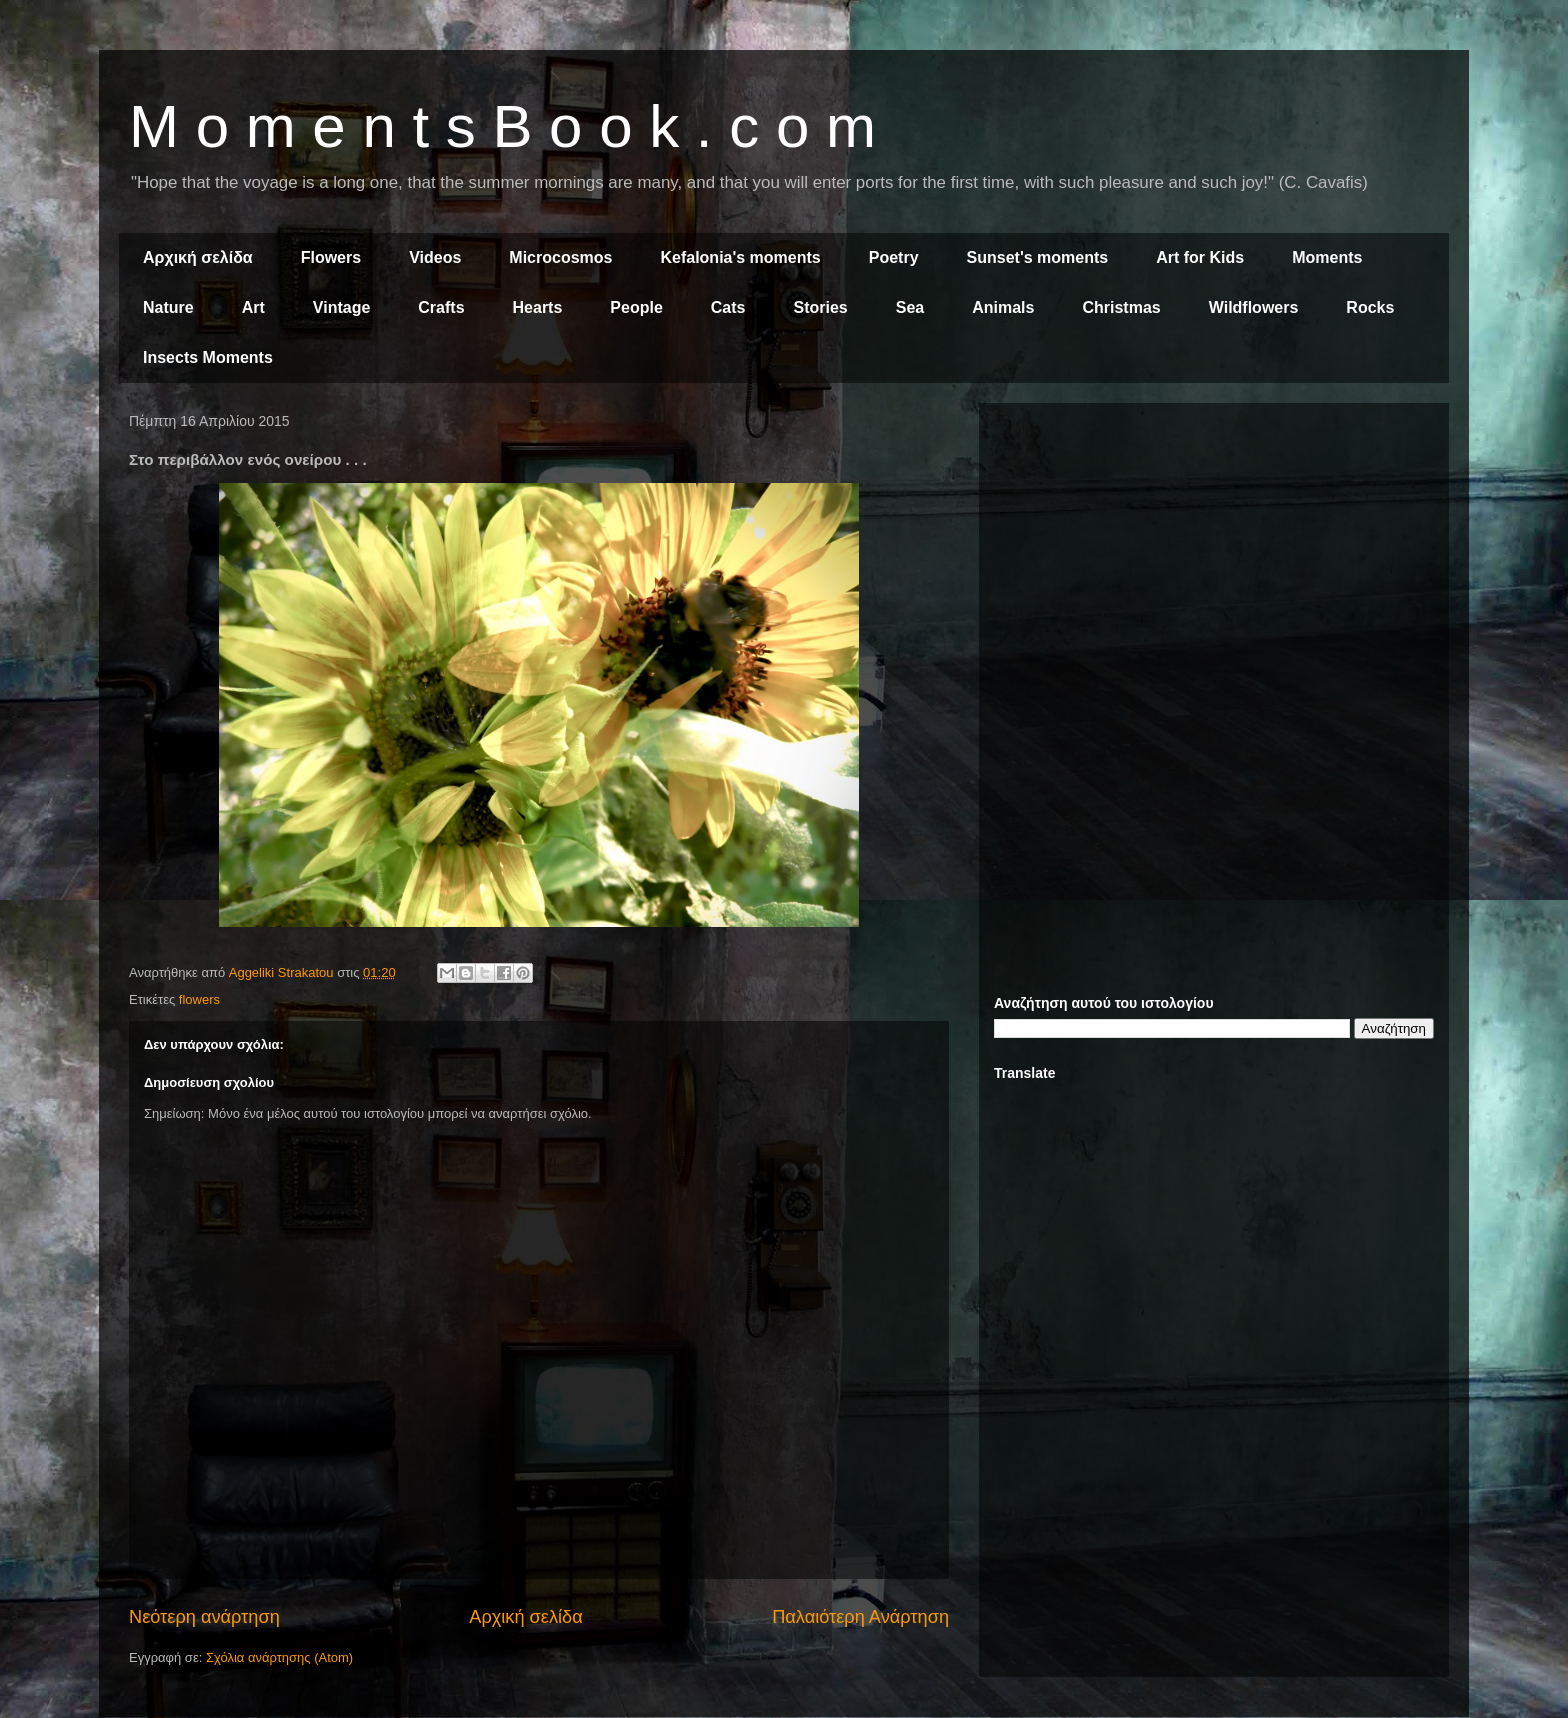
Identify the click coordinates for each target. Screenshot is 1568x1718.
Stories (821, 307)
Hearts (538, 307)
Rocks (1370, 307)
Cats (728, 307)
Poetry (894, 257)
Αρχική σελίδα (198, 257)
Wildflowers (1254, 307)
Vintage (342, 307)
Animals (1003, 307)
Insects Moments (208, 357)
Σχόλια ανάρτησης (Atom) (279, 1657)
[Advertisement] (1214, 558)
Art (253, 307)
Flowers (331, 257)
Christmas (1121, 307)
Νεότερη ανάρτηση (204, 1617)
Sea (910, 307)
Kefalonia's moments (740, 257)
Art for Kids (1200, 257)
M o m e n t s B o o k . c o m (502, 126)
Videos (435, 257)
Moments (1327, 257)
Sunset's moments (1038, 257)
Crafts (441, 307)
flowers (199, 999)
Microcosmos (560, 257)
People (636, 307)
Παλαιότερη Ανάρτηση (860, 1617)
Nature (168, 307)
